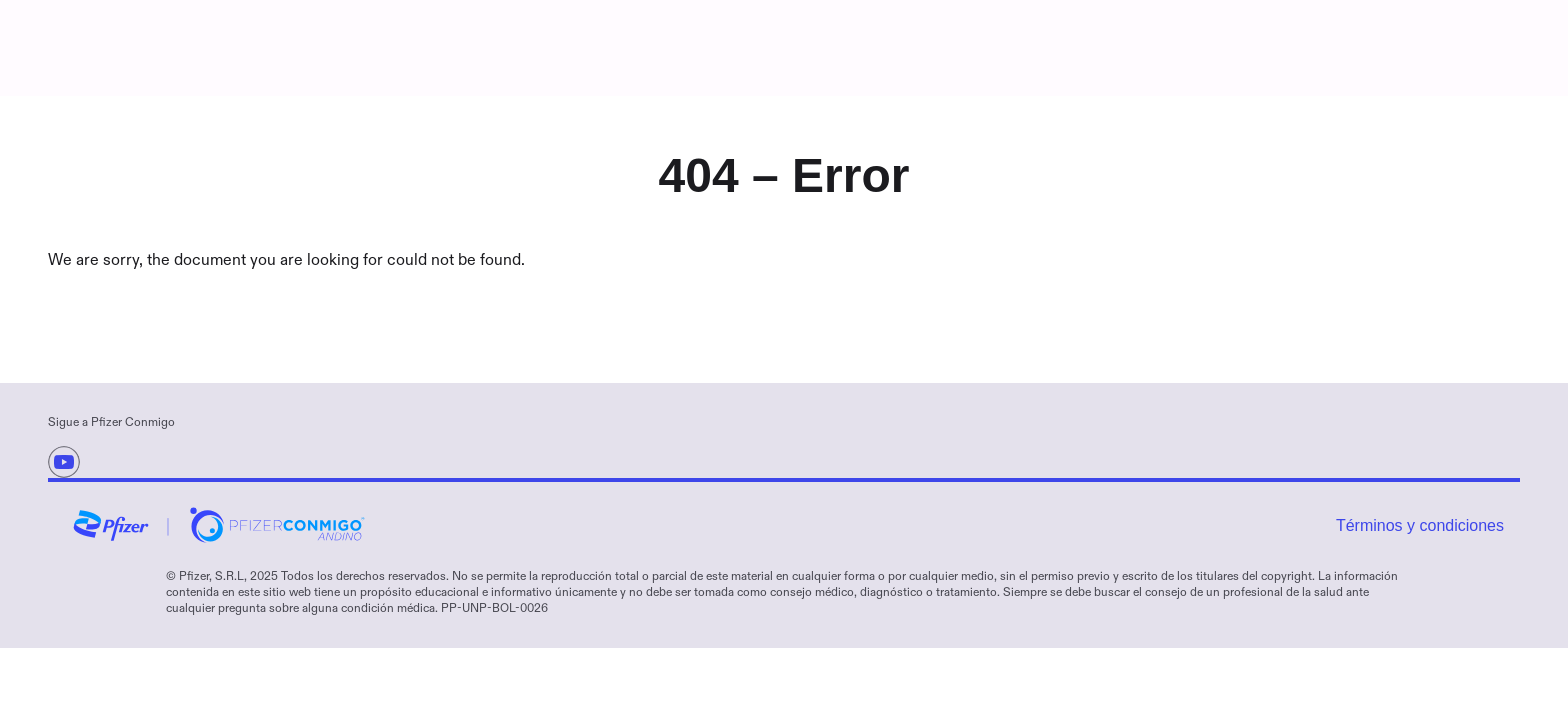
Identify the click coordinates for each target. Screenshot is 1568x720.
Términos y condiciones (1420, 525)
